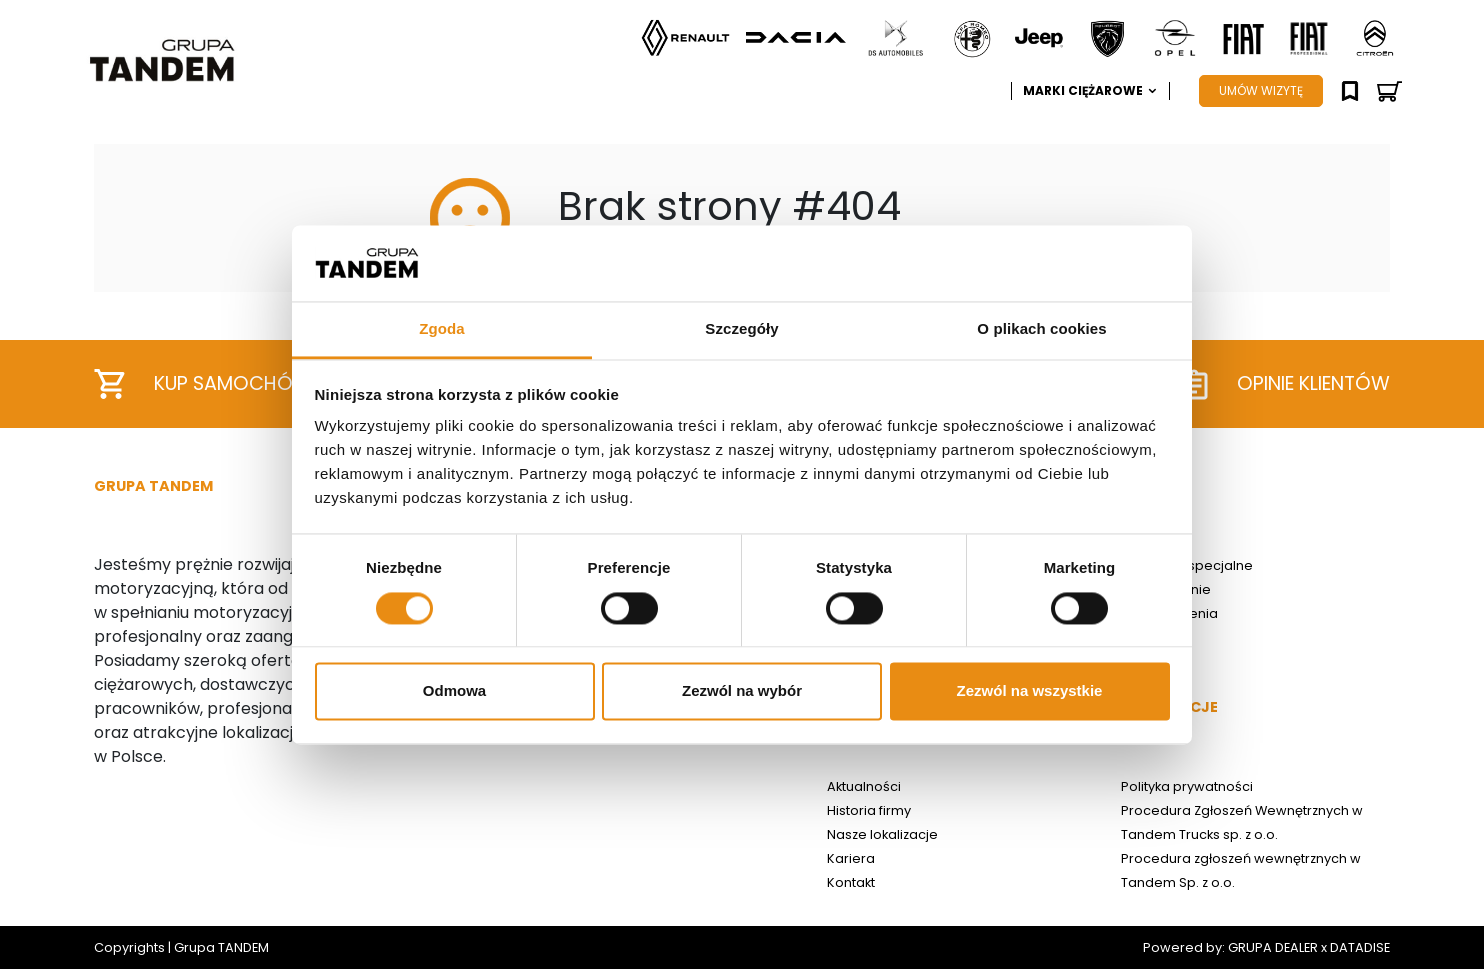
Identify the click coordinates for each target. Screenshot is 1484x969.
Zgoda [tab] (442, 329)
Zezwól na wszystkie (1030, 691)
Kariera (851, 858)
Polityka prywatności (1187, 786)
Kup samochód (200, 384)
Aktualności (864, 786)
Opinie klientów (1285, 384)
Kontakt (851, 882)
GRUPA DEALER (1273, 947)
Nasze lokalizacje (882, 834)
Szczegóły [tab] (741, 329)
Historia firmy (869, 810)
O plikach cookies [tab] (1041, 329)
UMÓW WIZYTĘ (1261, 90)
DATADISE (1360, 947)
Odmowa (454, 691)
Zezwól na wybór (742, 691)
